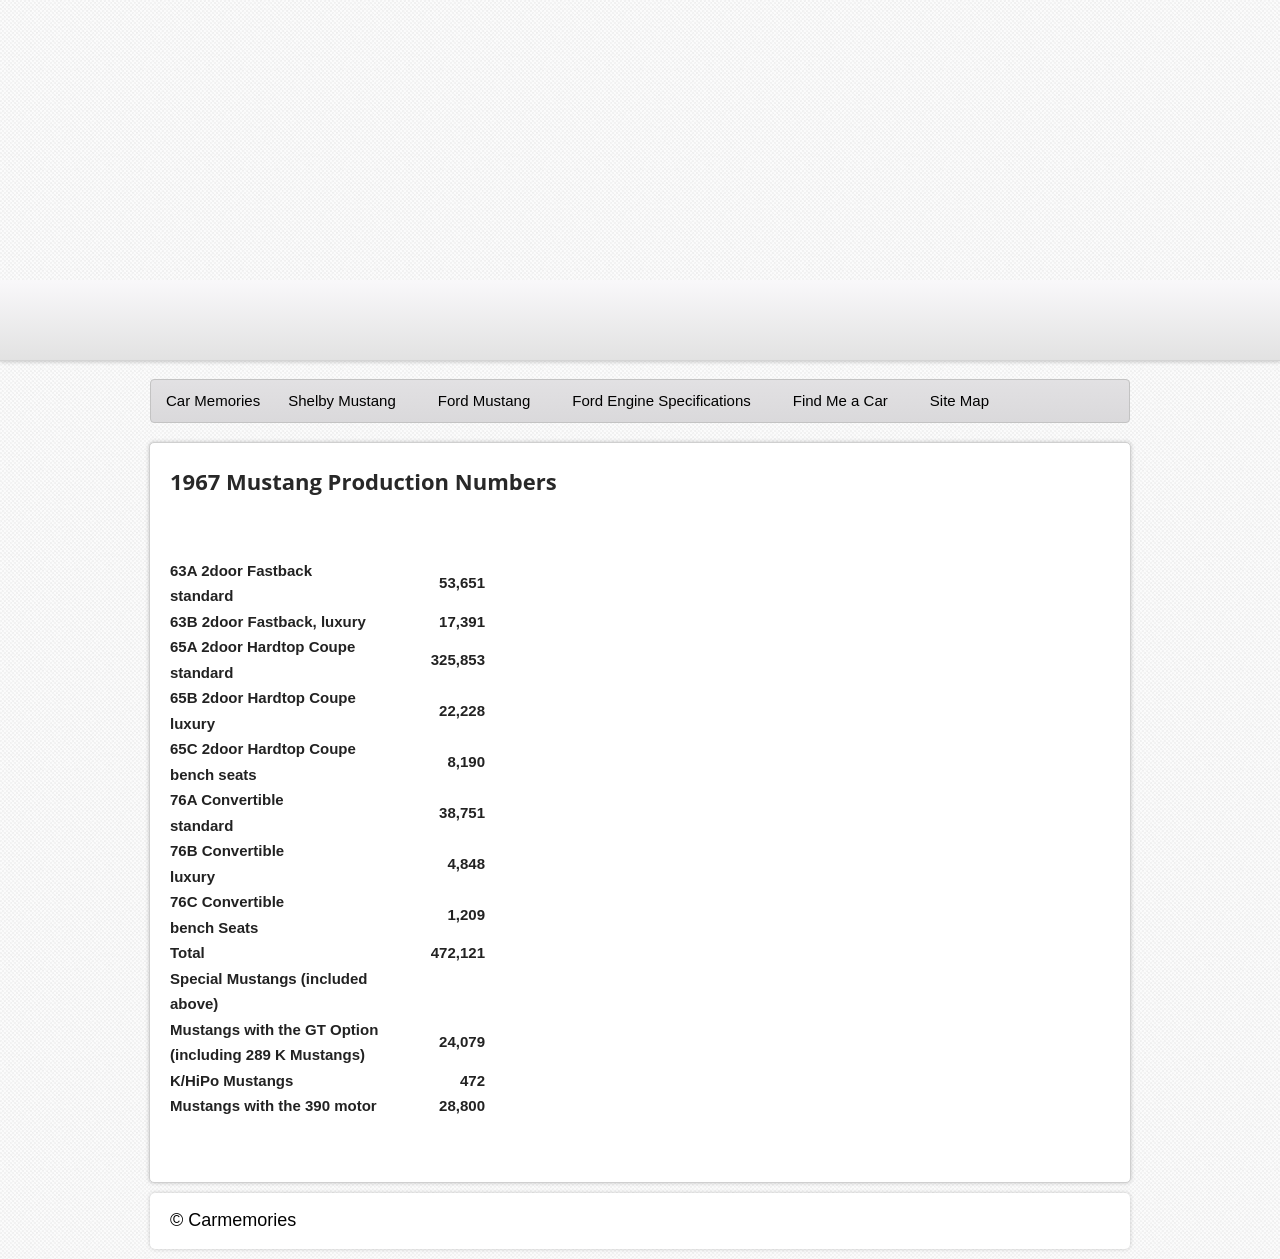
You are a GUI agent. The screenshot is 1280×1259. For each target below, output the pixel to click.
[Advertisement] (600, 140)
